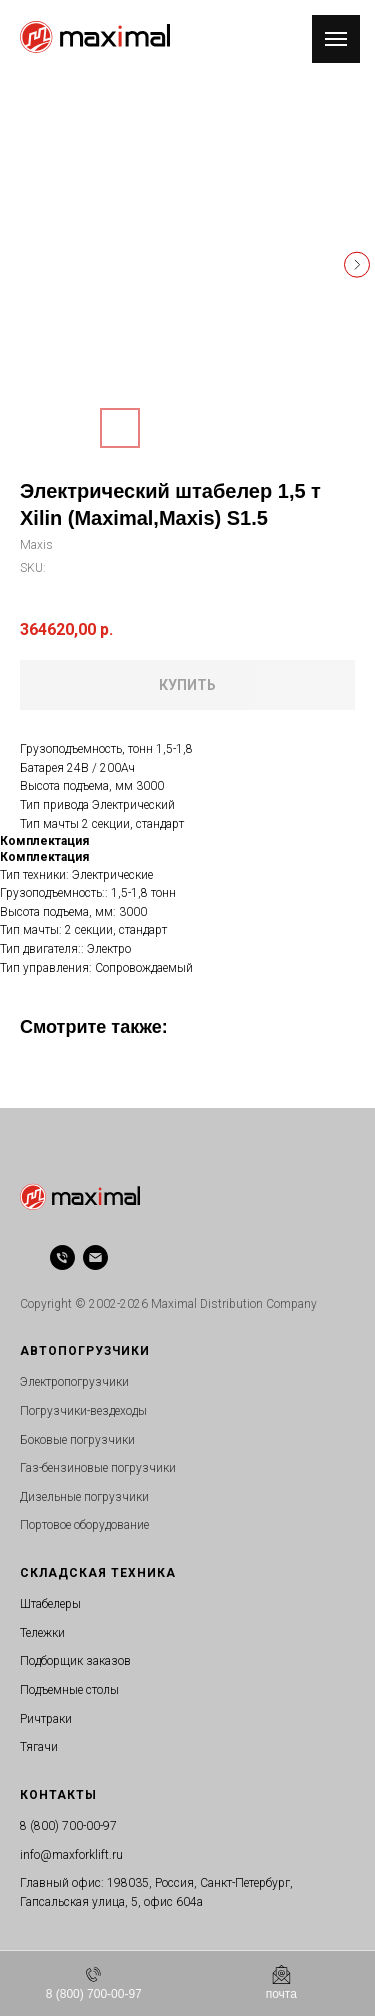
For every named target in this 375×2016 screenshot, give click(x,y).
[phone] (62, 1257)
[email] (95, 1257)
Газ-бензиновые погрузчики (98, 1468)
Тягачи (39, 1747)
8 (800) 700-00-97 (68, 1826)
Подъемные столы (69, 1690)
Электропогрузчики (74, 1382)
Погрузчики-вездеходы (83, 1411)
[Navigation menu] (336, 39)
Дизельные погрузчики (84, 1497)
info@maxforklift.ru (71, 1855)
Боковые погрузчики (77, 1440)
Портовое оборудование (84, 1525)
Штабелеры (50, 1604)
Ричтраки (46, 1719)
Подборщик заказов (75, 1661)
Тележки (42, 1633)
